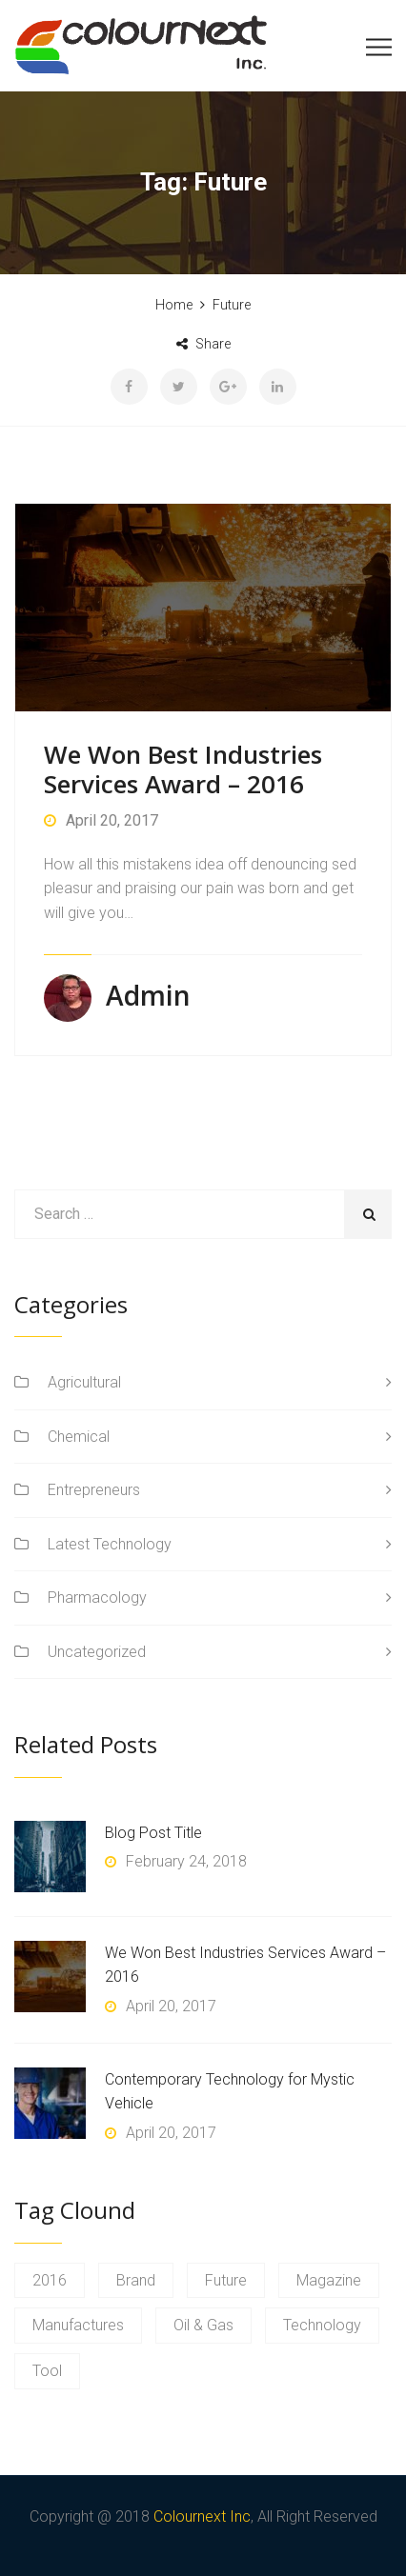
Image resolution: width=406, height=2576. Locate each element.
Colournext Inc (202, 2516)
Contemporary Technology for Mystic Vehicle (230, 2091)
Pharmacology (97, 1597)
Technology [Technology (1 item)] (322, 2325)
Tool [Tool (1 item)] (47, 2371)
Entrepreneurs (94, 1490)
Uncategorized (97, 1652)
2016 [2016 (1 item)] (49, 2280)
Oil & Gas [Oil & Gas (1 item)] (203, 2325)
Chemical (79, 1437)
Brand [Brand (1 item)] (135, 2280)
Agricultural (84, 1382)
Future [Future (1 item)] (226, 2280)
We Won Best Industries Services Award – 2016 (183, 769)
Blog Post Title (153, 1833)
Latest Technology (110, 1544)
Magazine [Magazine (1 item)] (328, 2280)
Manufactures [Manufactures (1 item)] (78, 2325)
